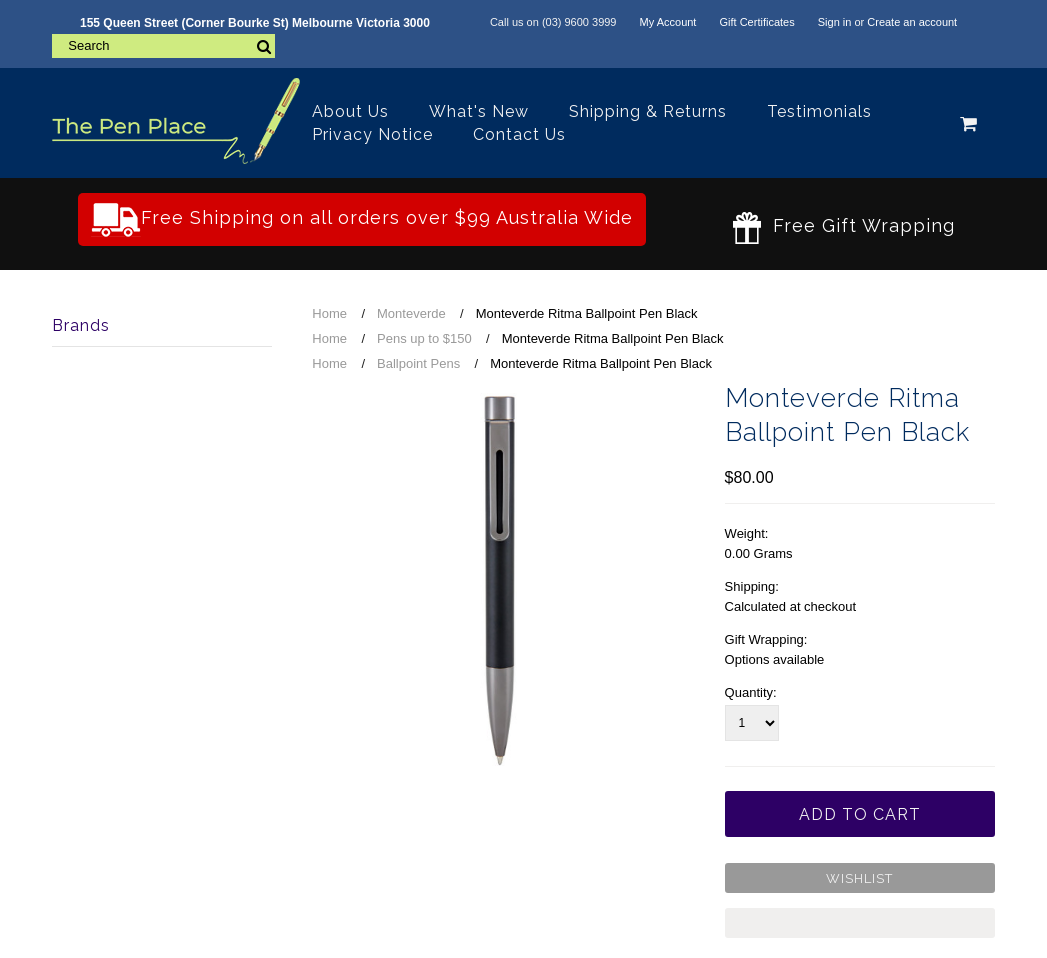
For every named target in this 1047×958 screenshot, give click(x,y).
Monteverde (411, 313)
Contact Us (519, 134)
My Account (668, 22)
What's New (479, 111)
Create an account (912, 22)
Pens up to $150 (424, 338)
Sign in (835, 22)
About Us (350, 111)
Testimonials (819, 111)
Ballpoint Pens (418, 363)
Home (329, 313)
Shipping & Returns (648, 111)
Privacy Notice (372, 134)
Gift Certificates (756, 22)
